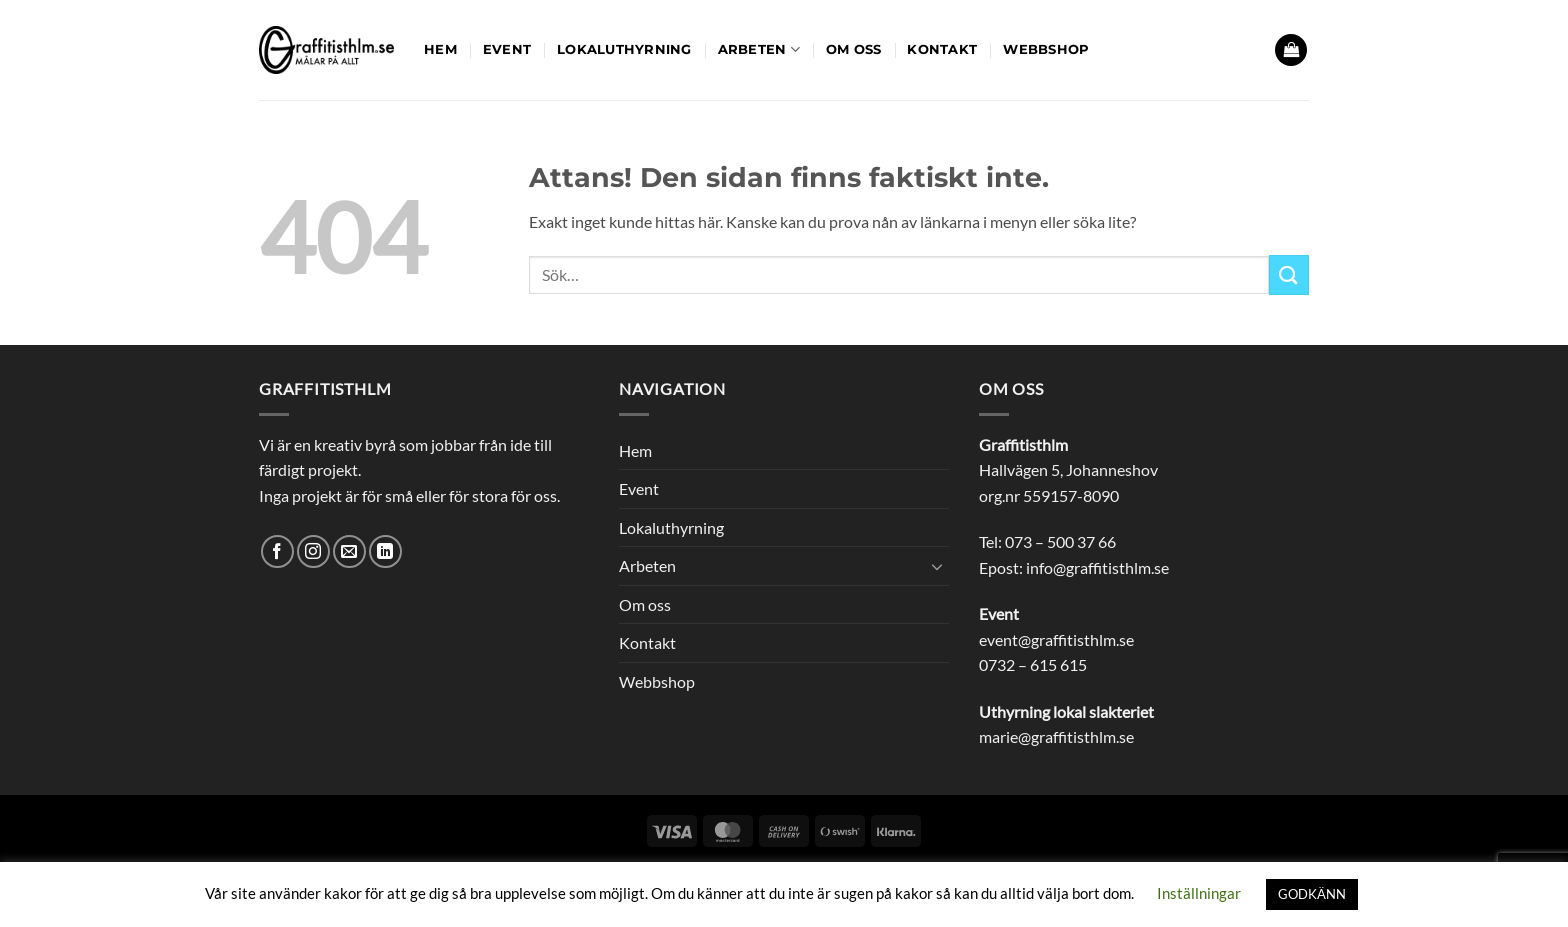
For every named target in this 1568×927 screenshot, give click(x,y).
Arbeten (759, 49)
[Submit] (1289, 274)
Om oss (854, 49)
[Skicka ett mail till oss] (349, 551)
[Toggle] (937, 566)
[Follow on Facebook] (277, 551)
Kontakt (942, 49)
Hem (440, 49)
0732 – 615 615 (1033, 664)
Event (507, 49)
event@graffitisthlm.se (1056, 639)
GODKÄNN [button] (1312, 894)
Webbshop (1046, 49)
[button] (1291, 50)
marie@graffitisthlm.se (1056, 736)
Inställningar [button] (1199, 893)
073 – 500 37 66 (1060, 541)
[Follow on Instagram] (313, 551)
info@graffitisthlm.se (1097, 567)
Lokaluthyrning (624, 49)
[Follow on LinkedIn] (385, 551)
